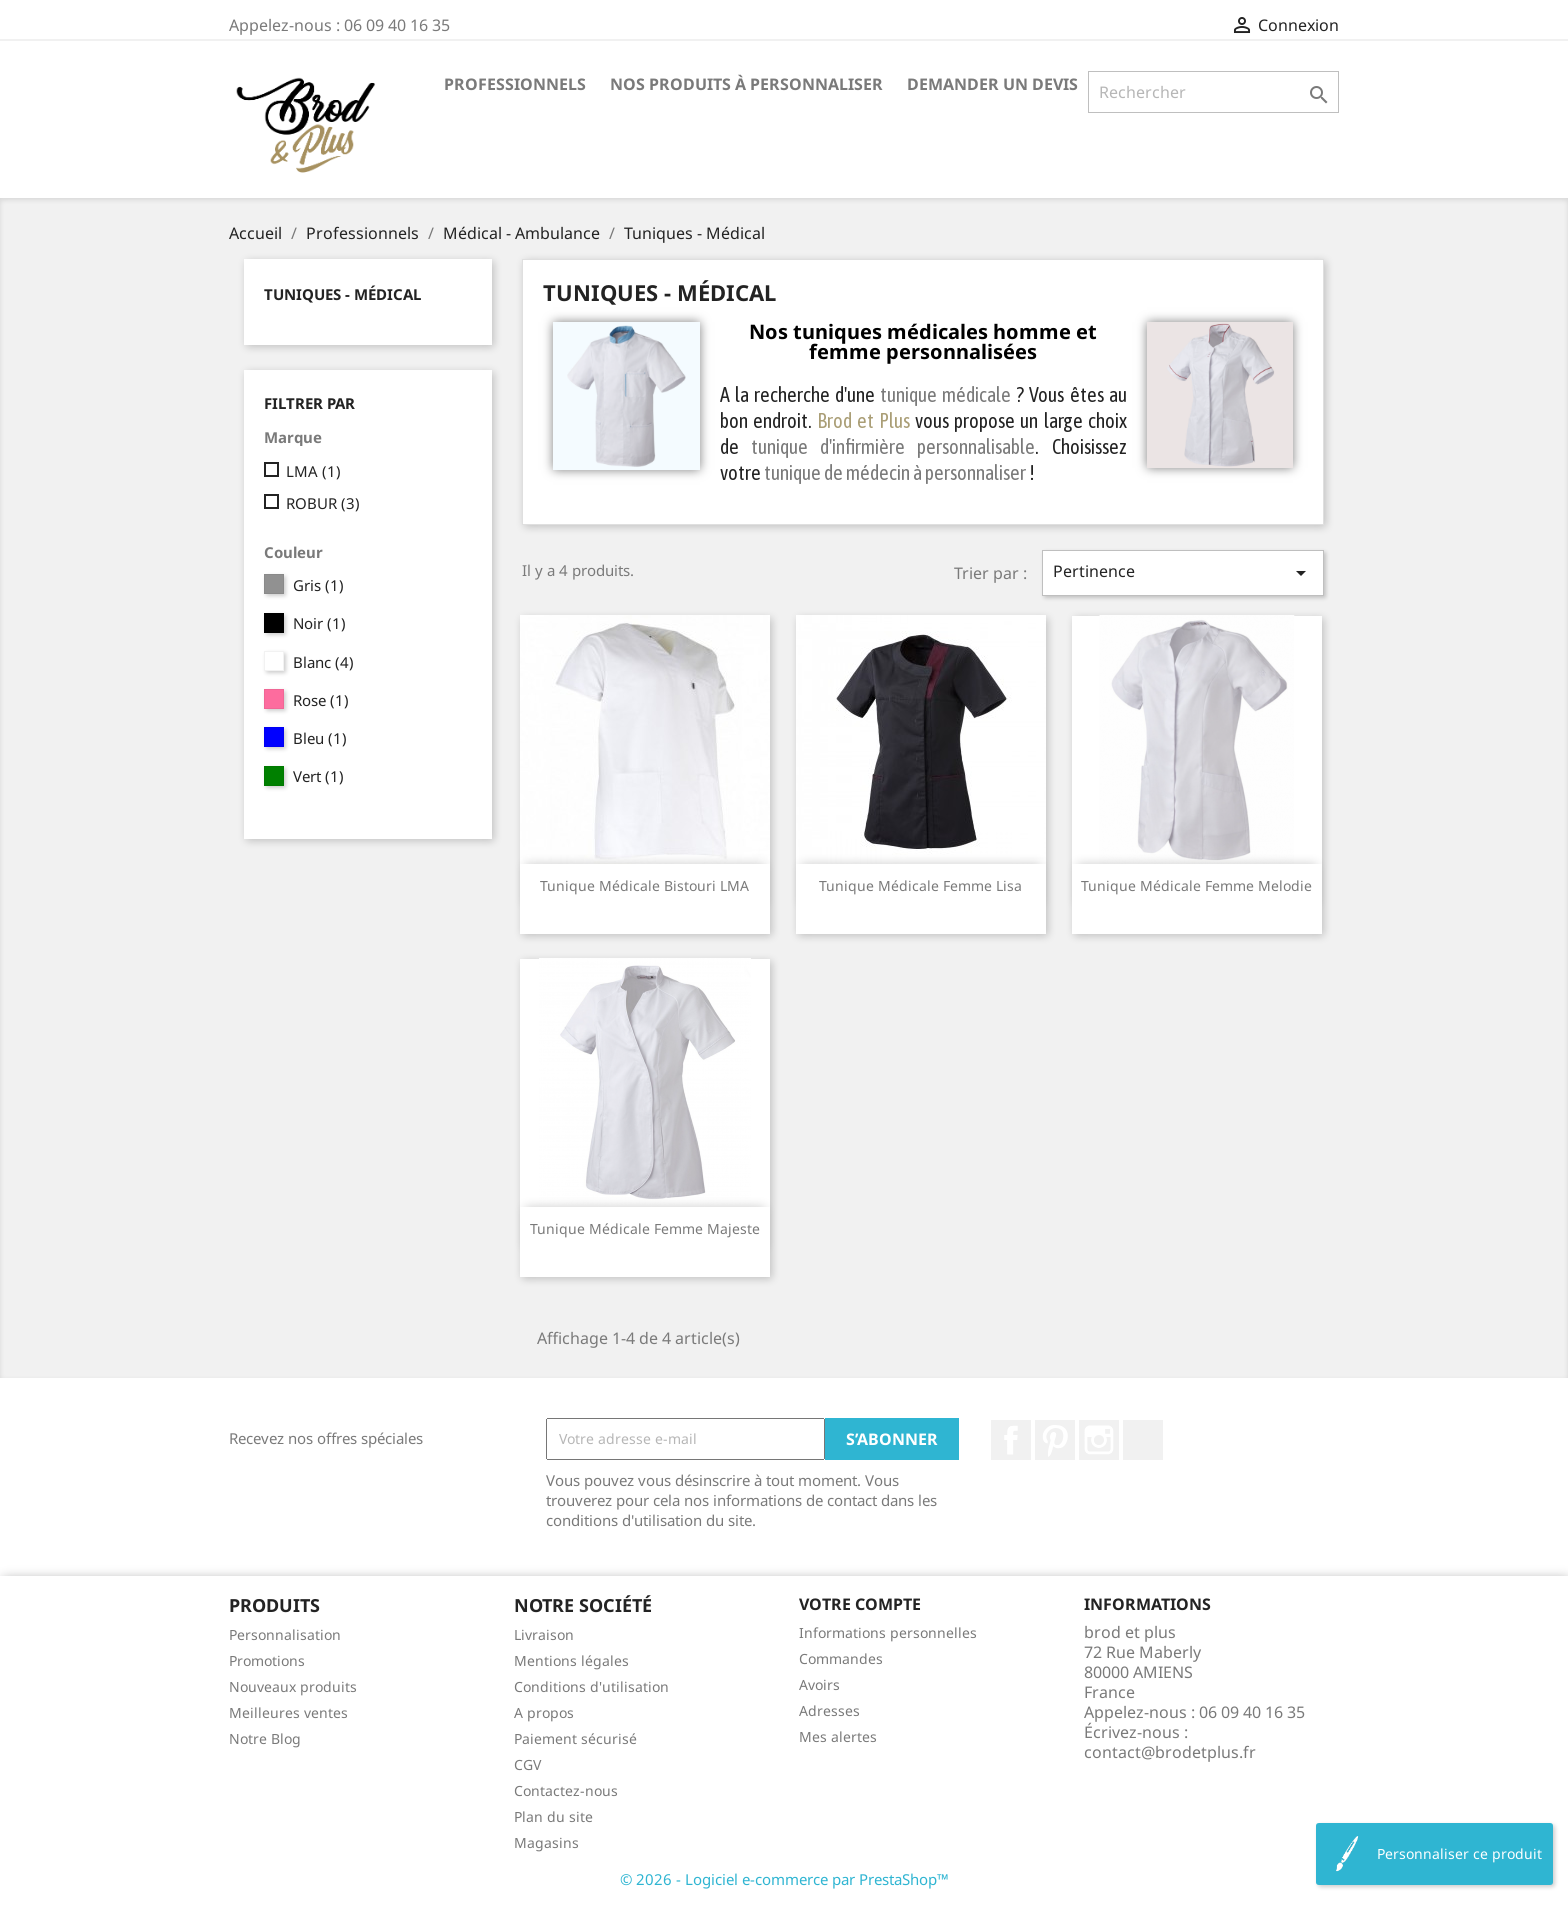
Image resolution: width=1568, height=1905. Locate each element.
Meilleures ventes (288, 1712)
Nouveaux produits (293, 1686)
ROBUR (323, 503)
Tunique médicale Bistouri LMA (644, 885)
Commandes (841, 1658)
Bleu (320, 738)
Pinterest (1055, 1440)
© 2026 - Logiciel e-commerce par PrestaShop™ (784, 1879)
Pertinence (1183, 572)
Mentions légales (571, 1660)
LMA (313, 471)
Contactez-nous (566, 1790)
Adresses (829, 1710)
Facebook (1011, 1440)
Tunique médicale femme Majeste (645, 1228)
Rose (321, 700)
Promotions (267, 1660)
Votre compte (860, 1604)
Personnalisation (285, 1634)
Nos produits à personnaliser (746, 84)
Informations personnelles (888, 1632)
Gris (318, 585)
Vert (318, 776)
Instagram (1099, 1440)
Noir (319, 623)
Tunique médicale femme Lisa (920, 885)
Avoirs (819, 1684)
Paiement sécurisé (575, 1738)
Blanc (323, 662)
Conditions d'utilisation (591, 1686)
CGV (527, 1764)
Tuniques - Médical (342, 294)
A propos (544, 1712)
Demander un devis (992, 84)
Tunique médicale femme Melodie (1196, 885)
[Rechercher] (1213, 92)
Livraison (544, 1634)
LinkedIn (1143, 1440)
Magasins (546, 1842)
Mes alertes (838, 1736)
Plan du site (553, 1816)
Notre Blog (265, 1738)
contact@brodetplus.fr (1170, 1752)
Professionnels (515, 84)
